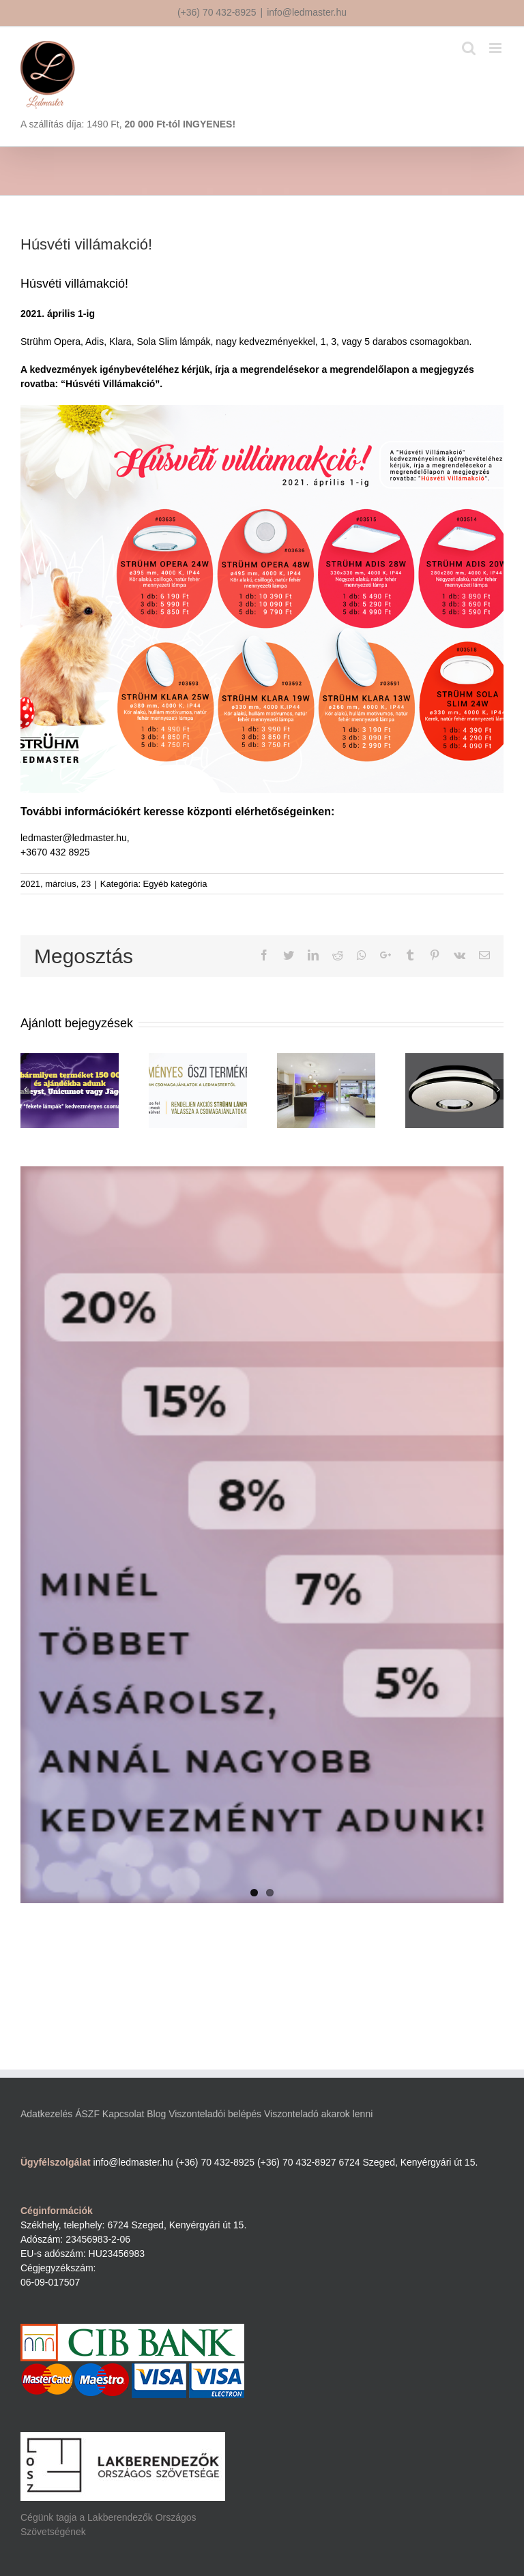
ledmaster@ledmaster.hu (73, 837)
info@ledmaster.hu (307, 12)
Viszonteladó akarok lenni (318, 2113)
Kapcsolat (123, 2113)
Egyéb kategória (175, 884)
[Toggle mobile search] (469, 48)
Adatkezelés (46, 2113)
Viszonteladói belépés (215, 2113)
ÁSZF (87, 2113)
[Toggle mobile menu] (496, 48)
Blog (156, 2113)
